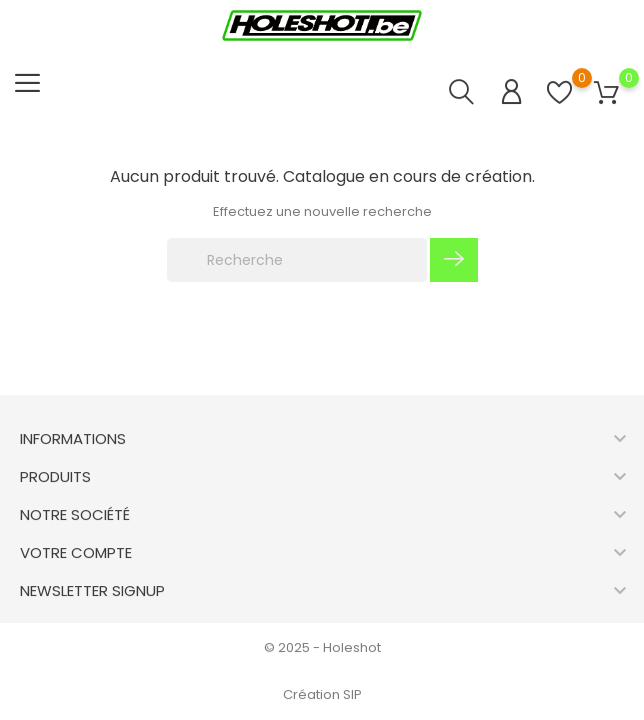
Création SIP (322, 694)
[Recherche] (297, 260)
